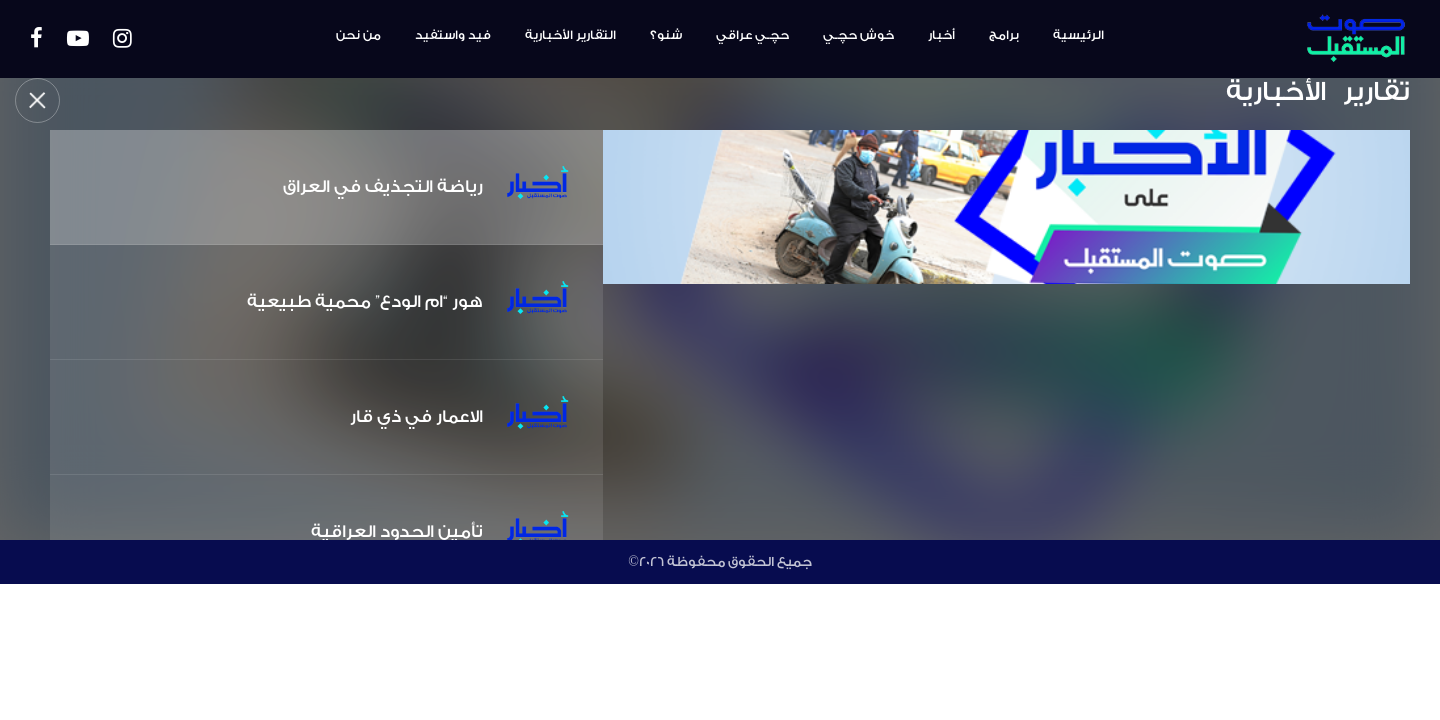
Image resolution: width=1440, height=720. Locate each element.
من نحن (358, 35)
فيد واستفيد (453, 35)
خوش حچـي (858, 35)
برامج (1004, 35)
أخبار (941, 35)
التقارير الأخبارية (570, 35)
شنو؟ (666, 35)
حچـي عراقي (752, 35)
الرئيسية (1078, 35)
